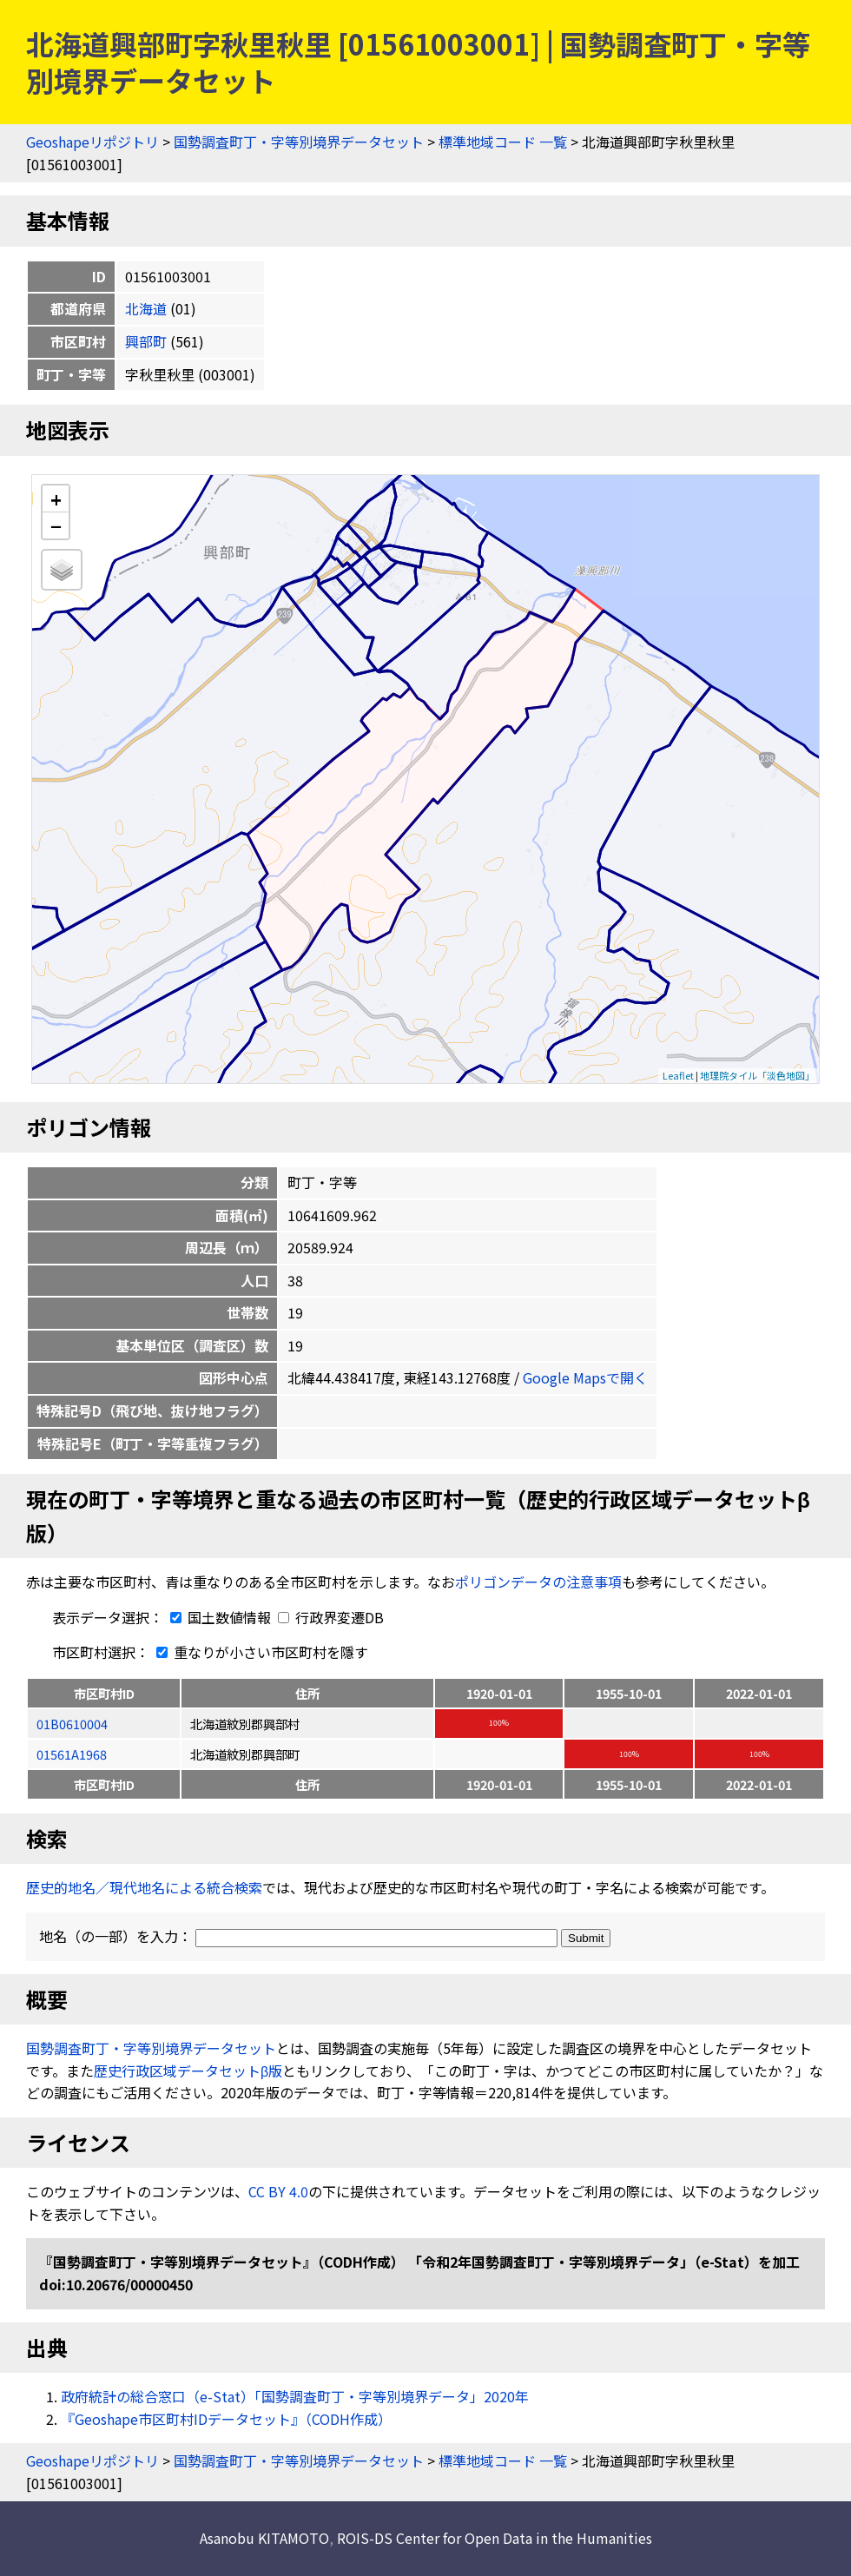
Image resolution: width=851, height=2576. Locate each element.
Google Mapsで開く (585, 1377)
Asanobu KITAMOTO (264, 2537)
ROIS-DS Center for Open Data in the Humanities (494, 2537)
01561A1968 (71, 1754)
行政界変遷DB (331, 1617)
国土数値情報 (218, 1617)
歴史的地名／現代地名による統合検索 (144, 1887)
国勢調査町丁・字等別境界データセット (299, 141)
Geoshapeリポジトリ (92, 141)
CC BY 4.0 (278, 2191)
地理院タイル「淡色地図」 (757, 1075)
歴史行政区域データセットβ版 (188, 2070)
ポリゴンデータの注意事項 (538, 1581)
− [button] (56, 525)
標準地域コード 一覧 (503, 141)
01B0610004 (72, 1723)
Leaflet (678, 1075)
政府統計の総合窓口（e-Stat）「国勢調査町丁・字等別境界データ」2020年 (295, 2396)
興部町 (146, 341)
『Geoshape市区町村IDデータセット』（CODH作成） (226, 2418)
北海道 (146, 308)
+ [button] (56, 498)
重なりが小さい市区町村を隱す (258, 1651)
